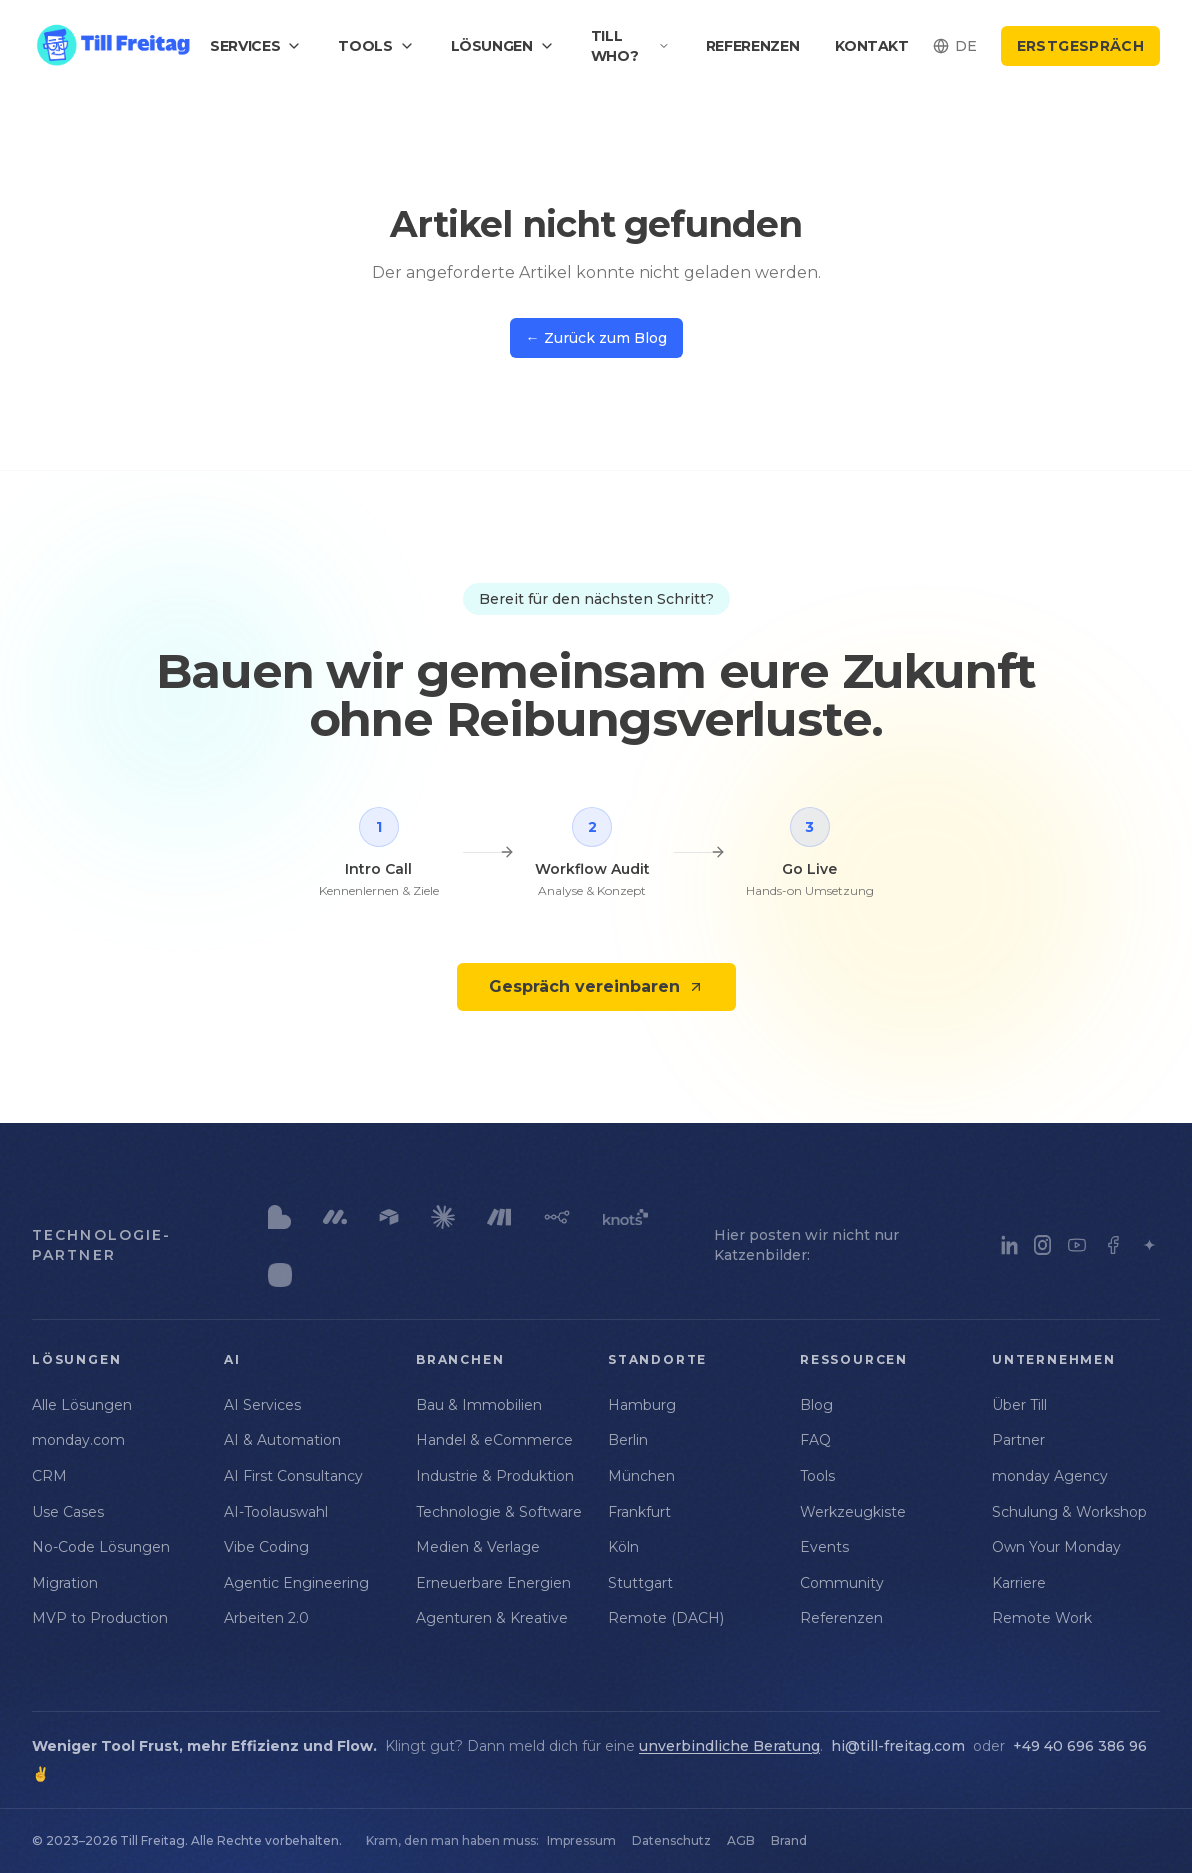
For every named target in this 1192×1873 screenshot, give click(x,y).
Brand (789, 1840)
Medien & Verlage (478, 1547)
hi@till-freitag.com (898, 1746)
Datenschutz (671, 1840)
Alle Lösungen (82, 1405)
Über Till (1019, 1405)
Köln (623, 1547)
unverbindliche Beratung (729, 1746)
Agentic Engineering (296, 1583)
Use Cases (68, 1512)
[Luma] (1149, 1245)
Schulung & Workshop (1069, 1512)
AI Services (262, 1405)
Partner (1018, 1440)
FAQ (815, 1440)
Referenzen (753, 46)
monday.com (78, 1440)
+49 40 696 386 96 (1080, 1746)
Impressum (581, 1840)
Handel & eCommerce (494, 1440)
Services (256, 46)
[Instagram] (1042, 1245)
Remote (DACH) (666, 1618)
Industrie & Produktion (495, 1476)
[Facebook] (1113, 1245)
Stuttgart (640, 1583)
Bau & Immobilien (479, 1405)
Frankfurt (639, 1512)
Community (842, 1583)
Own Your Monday (1056, 1547)
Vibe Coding (266, 1547)
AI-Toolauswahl (276, 1512)
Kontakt (872, 46)
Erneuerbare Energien (493, 1583)
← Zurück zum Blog (596, 338)
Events (824, 1547)
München (641, 1476)
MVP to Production (100, 1618)
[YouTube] (1077, 1245)
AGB (741, 1840)
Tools (376, 46)
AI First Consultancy (293, 1476)
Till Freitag (152, 1840)
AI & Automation (282, 1440)
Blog (816, 1405)
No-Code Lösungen (101, 1547)
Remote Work (1042, 1618)
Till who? (630, 46)
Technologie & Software (499, 1512)
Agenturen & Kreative (492, 1618)
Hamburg (642, 1405)
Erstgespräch (1080, 46)
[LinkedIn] (1009, 1245)
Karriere (1019, 1583)
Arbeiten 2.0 (266, 1618)
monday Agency (1050, 1476)
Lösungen (503, 46)
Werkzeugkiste (853, 1512)
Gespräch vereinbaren (596, 986)
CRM (49, 1476)
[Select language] (955, 46)
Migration (65, 1583)
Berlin (628, 1440)
